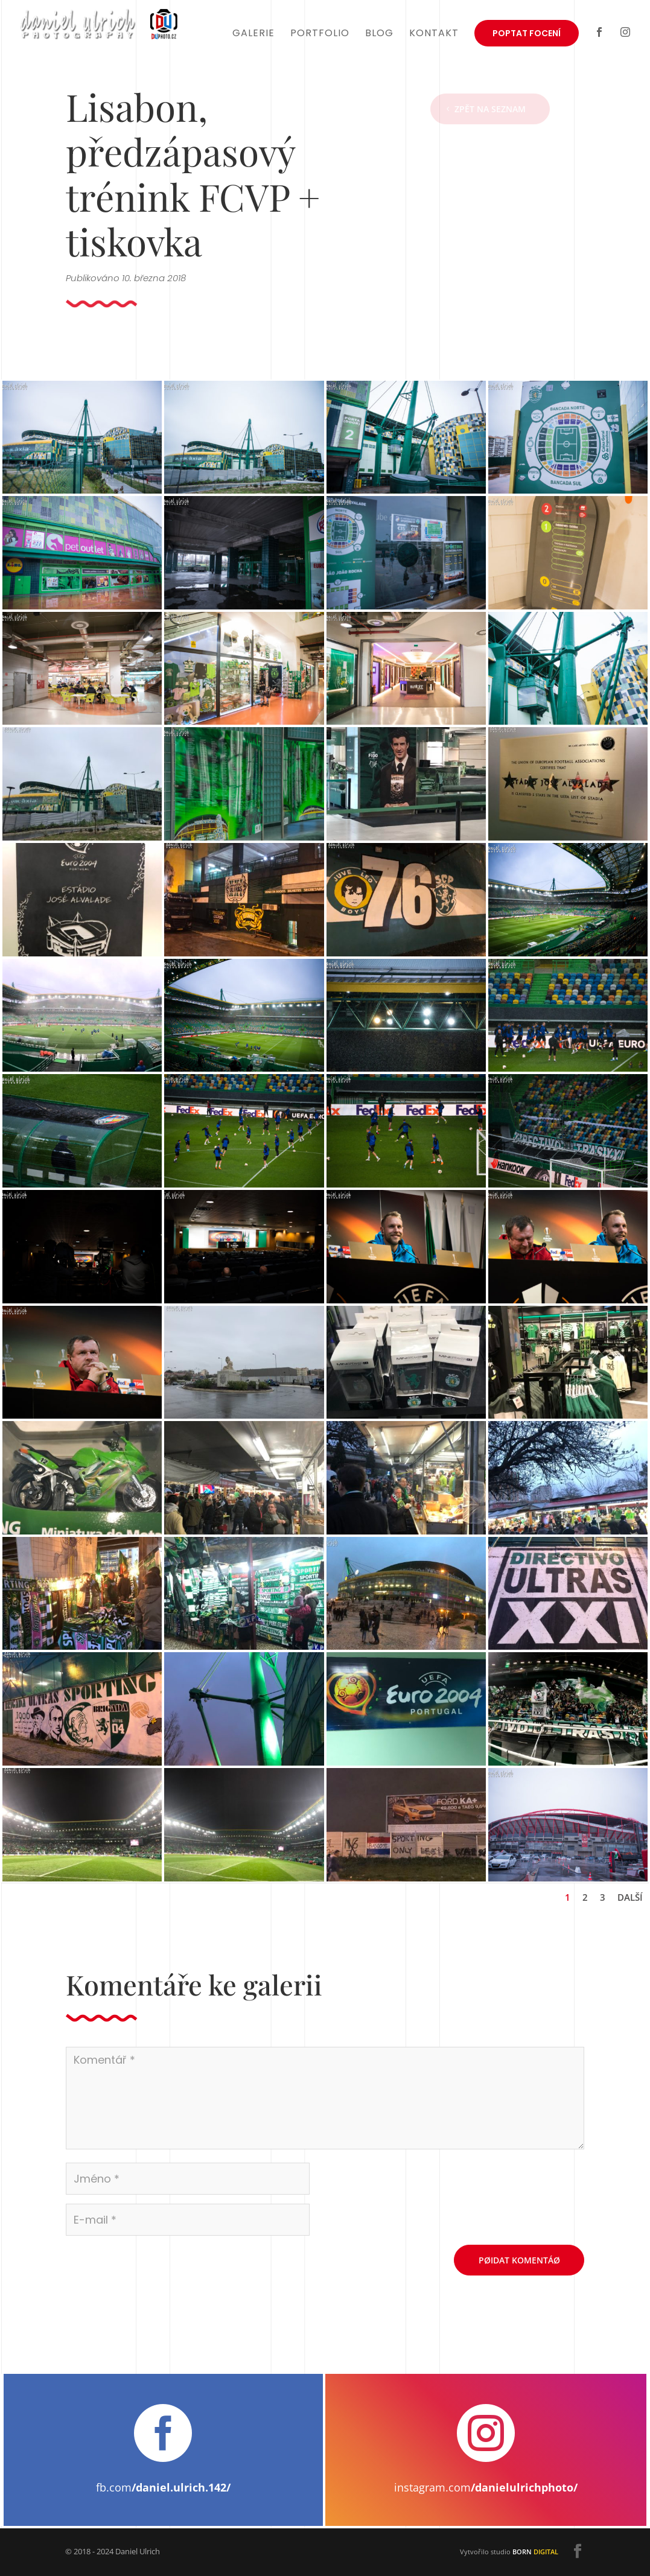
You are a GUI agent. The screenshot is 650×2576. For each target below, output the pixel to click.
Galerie (253, 34)
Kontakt (434, 34)
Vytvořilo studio (509, 2551)
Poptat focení (526, 33)
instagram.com (486, 2487)
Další (630, 1897)
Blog (379, 34)
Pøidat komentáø (519, 2260)
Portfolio (319, 34)
